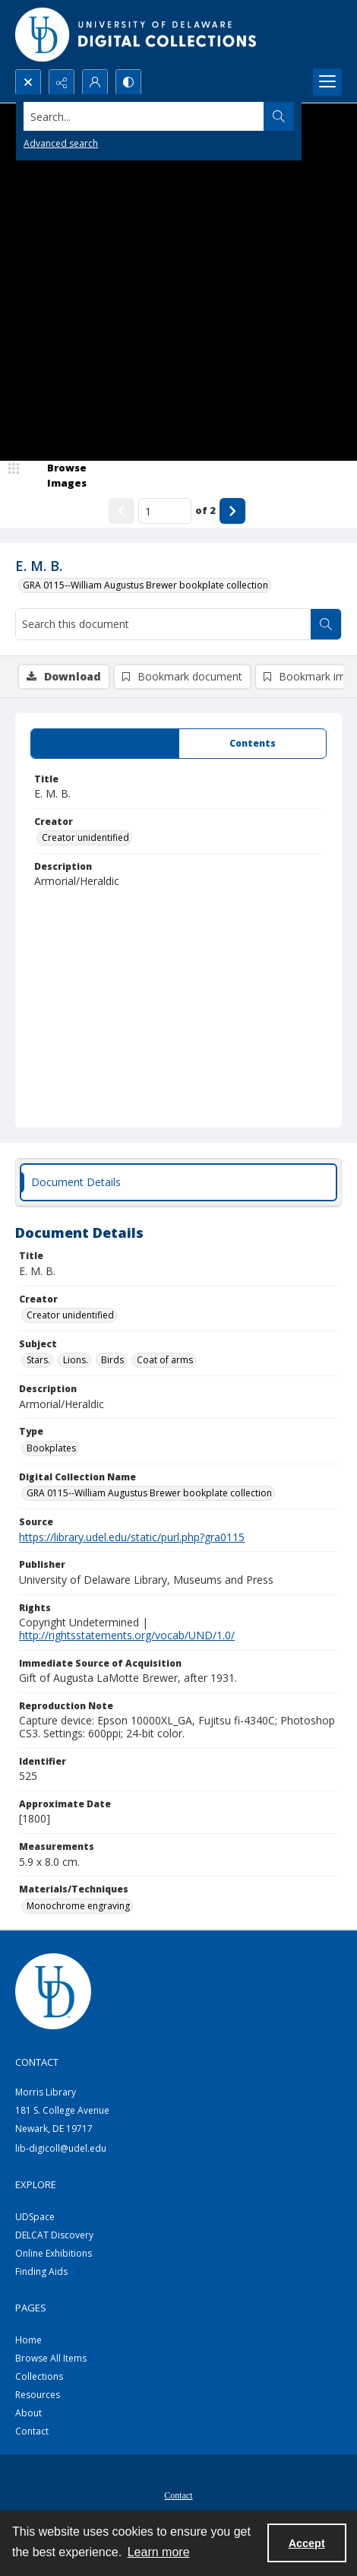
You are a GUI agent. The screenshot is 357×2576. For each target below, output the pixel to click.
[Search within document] (326, 624)
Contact (32, 2431)
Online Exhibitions (53, 2253)
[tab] (104, 743)
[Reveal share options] (61, 82)
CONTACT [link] (36, 2062)
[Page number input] (164, 511)
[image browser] (57, 475)
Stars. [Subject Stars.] (38, 1359)
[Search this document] (163, 624)
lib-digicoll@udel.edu (60, 2148)
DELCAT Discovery (54, 2235)
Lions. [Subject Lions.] (75, 1359)
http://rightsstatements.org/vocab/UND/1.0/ (127, 1635)
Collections (39, 2376)
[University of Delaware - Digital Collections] (136, 35)
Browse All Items (51, 2358)
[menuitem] (178, 2494)
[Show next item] (232, 511)
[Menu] (327, 82)
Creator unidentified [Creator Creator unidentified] (85, 837)
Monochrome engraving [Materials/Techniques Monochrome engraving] (78, 1905)
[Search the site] (144, 116)
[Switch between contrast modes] (128, 82)
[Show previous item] (121, 511)
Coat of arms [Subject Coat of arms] (165, 1359)
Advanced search (61, 143)
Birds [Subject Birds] (112, 1359)
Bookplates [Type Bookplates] (51, 1448)
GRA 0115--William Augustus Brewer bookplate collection (145, 585)
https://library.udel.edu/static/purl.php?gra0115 (132, 1537)
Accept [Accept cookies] (307, 2543)
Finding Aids (41, 2271)
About (28, 2412)
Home (28, 2339)
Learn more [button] (159, 2552)
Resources (37, 2394)
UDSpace (35, 2216)
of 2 (205, 510)
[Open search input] (28, 82)
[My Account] (95, 82)
